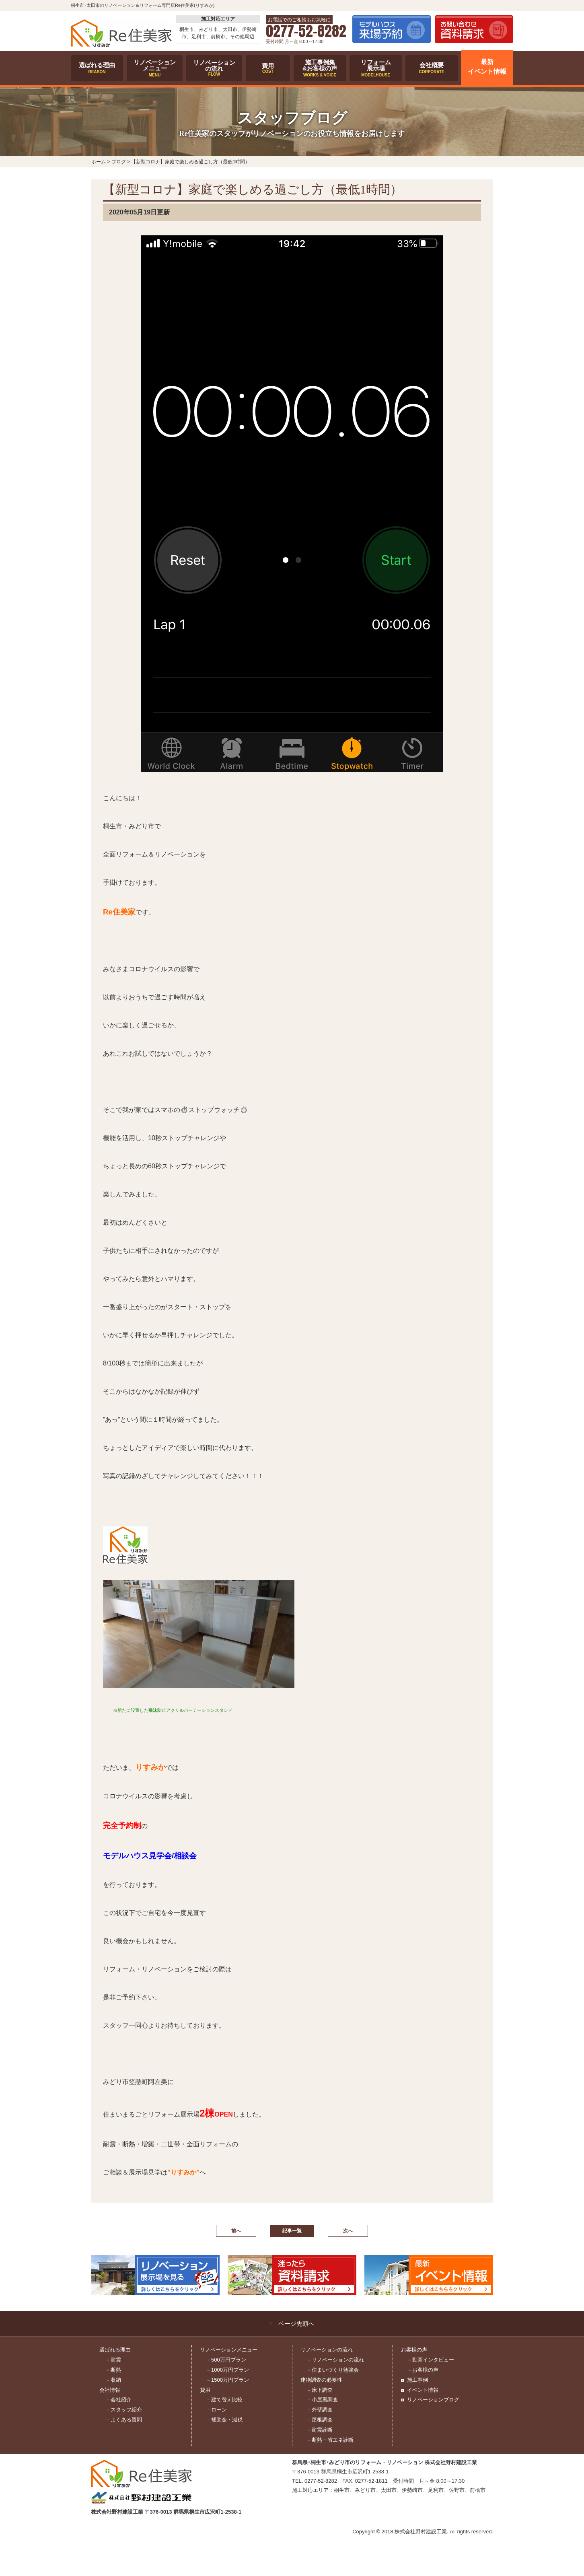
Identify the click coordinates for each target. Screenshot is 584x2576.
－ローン (216, 2410)
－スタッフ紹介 (123, 2410)
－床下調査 (319, 2390)
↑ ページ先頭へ (292, 2324)
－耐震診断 (319, 2430)
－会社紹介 (118, 2400)
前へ (236, 2231)
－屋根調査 (319, 2420)
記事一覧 (292, 2231)
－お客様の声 (422, 2370)
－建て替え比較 (224, 2400)
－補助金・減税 (224, 2420)
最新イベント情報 (487, 66)
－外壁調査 (319, 2410)
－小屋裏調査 (322, 2400)
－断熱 (113, 2370)
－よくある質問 (123, 2420)
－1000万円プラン (227, 2370)
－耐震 (113, 2360)
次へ (348, 2231)
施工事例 (417, 2380)
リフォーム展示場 (376, 68)
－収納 (113, 2380)
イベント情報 (422, 2390)
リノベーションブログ (433, 2400)
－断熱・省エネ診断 (330, 2440)
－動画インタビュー (430, 2360)
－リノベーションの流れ (335, 2360)
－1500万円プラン (227, 2380)
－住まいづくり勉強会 (332, 2370)
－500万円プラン (226, 2360)
